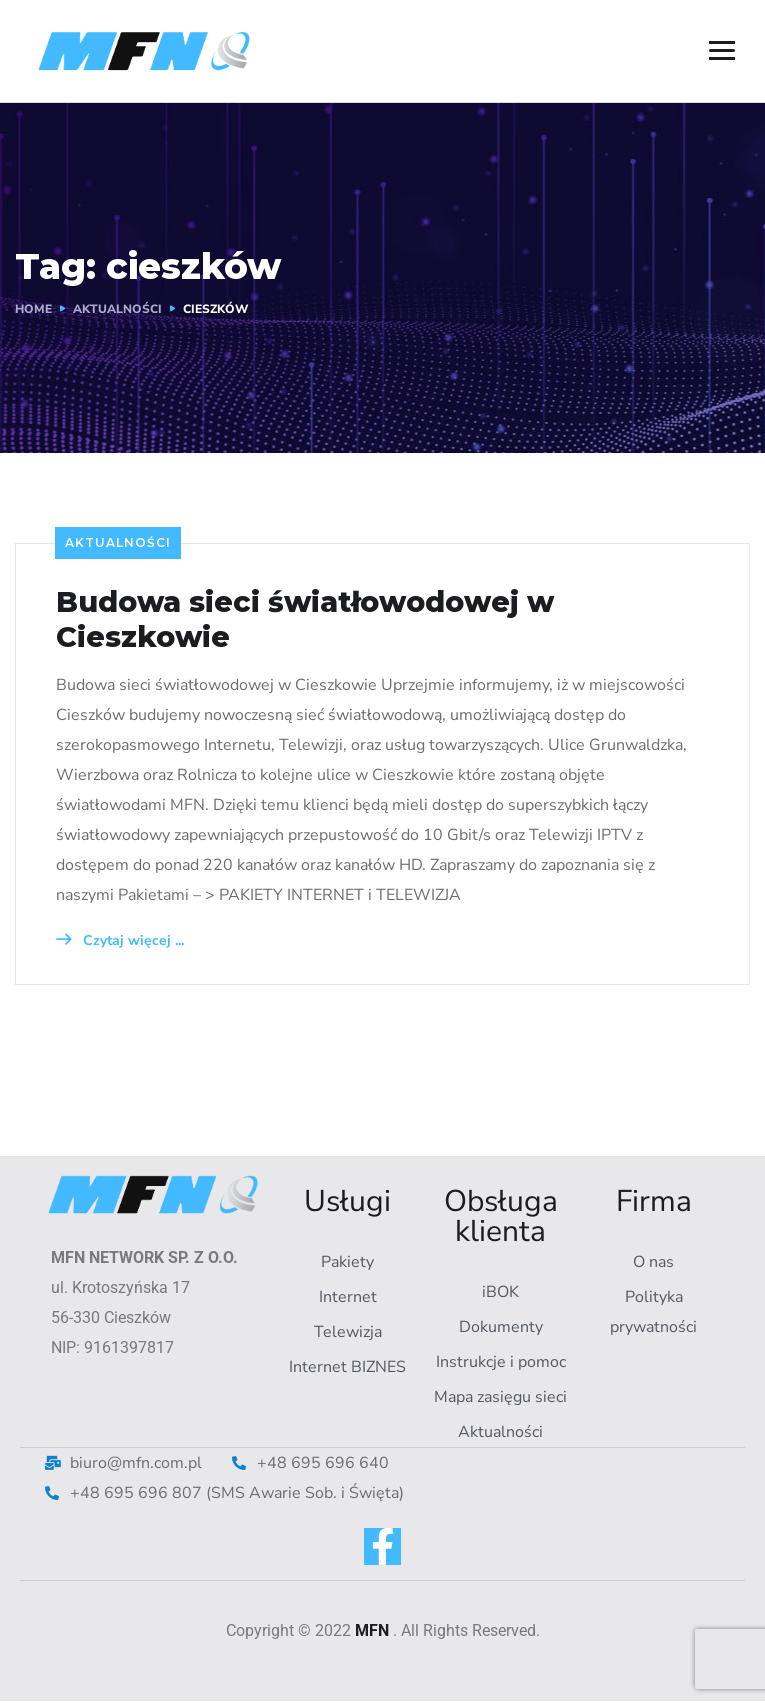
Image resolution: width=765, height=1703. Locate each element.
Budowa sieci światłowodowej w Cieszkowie (318, 620)
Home (33, 309)
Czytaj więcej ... (120, 941)
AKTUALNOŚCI (117, 309)
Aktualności (118, 542)
